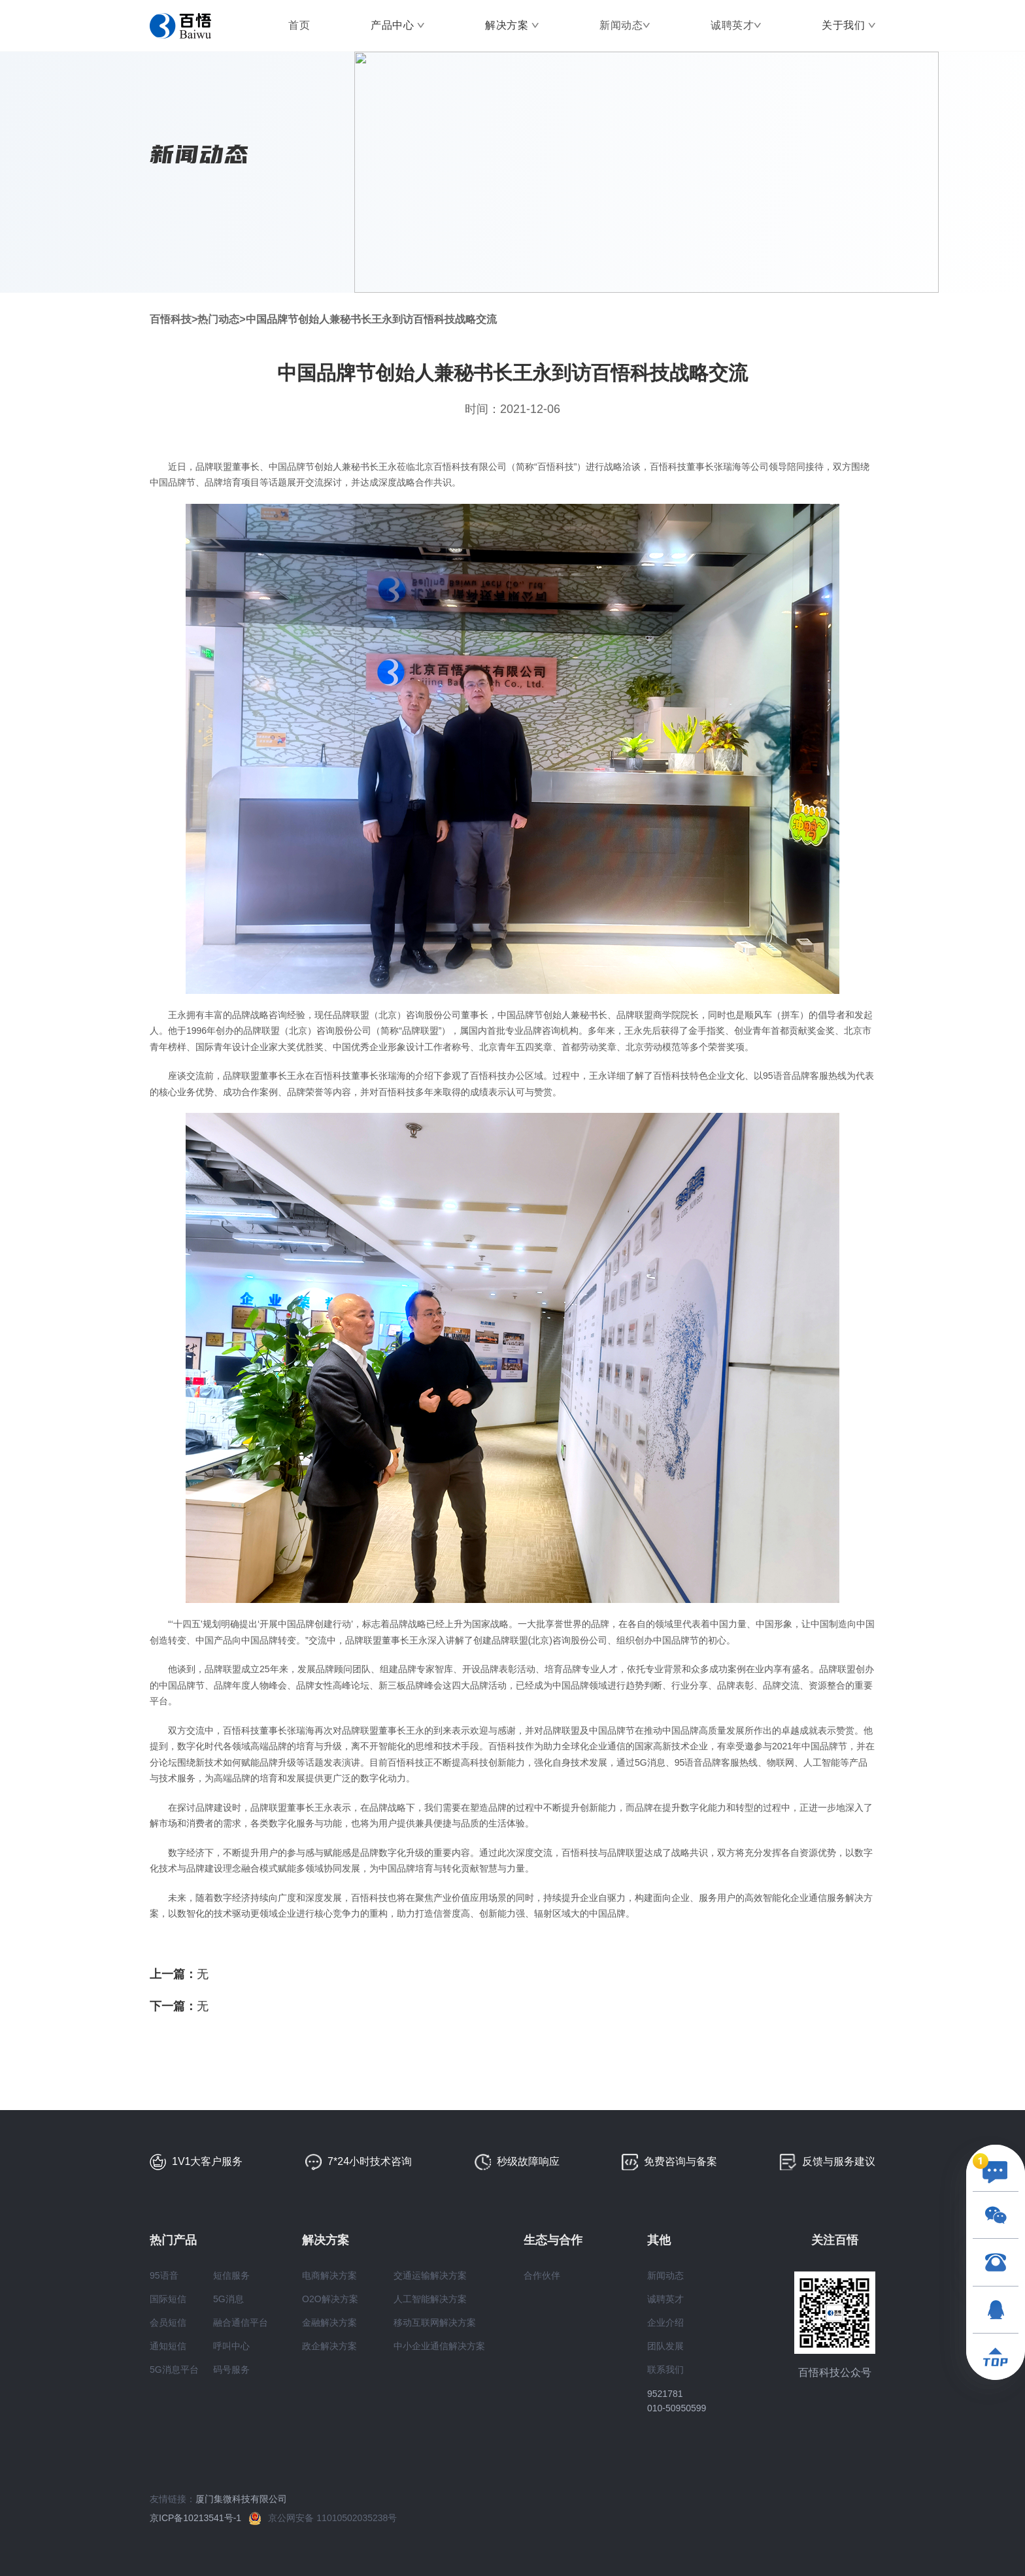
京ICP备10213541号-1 (199, 2518)
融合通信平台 (240, 2322)
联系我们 (665, 2369)
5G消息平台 (174, 2369)
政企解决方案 (329, 2346)
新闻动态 (621, 25)
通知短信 (168, 2346)
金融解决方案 (329, 2322)
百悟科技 (171, 319)
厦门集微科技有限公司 (241, 2499)
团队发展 (665, 2346)
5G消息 (228, 2299)
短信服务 (231, 2275)
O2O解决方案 (330, 2299)
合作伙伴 (542, 2275)
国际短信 (168, 2299)
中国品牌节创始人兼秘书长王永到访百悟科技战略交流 (371, 319)
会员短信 (168, 2322)
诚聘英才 (732, 25)
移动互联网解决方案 (435, 2322)
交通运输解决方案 (430, 2275)
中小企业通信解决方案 (439, 2346)
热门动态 (218, 319)
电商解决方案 (329, 2275)
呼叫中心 (231, 2346)
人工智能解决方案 (430, 2299)
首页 (299, 25)
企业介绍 (665, 2322)
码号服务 (231, 2369)
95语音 (164, 2275)
